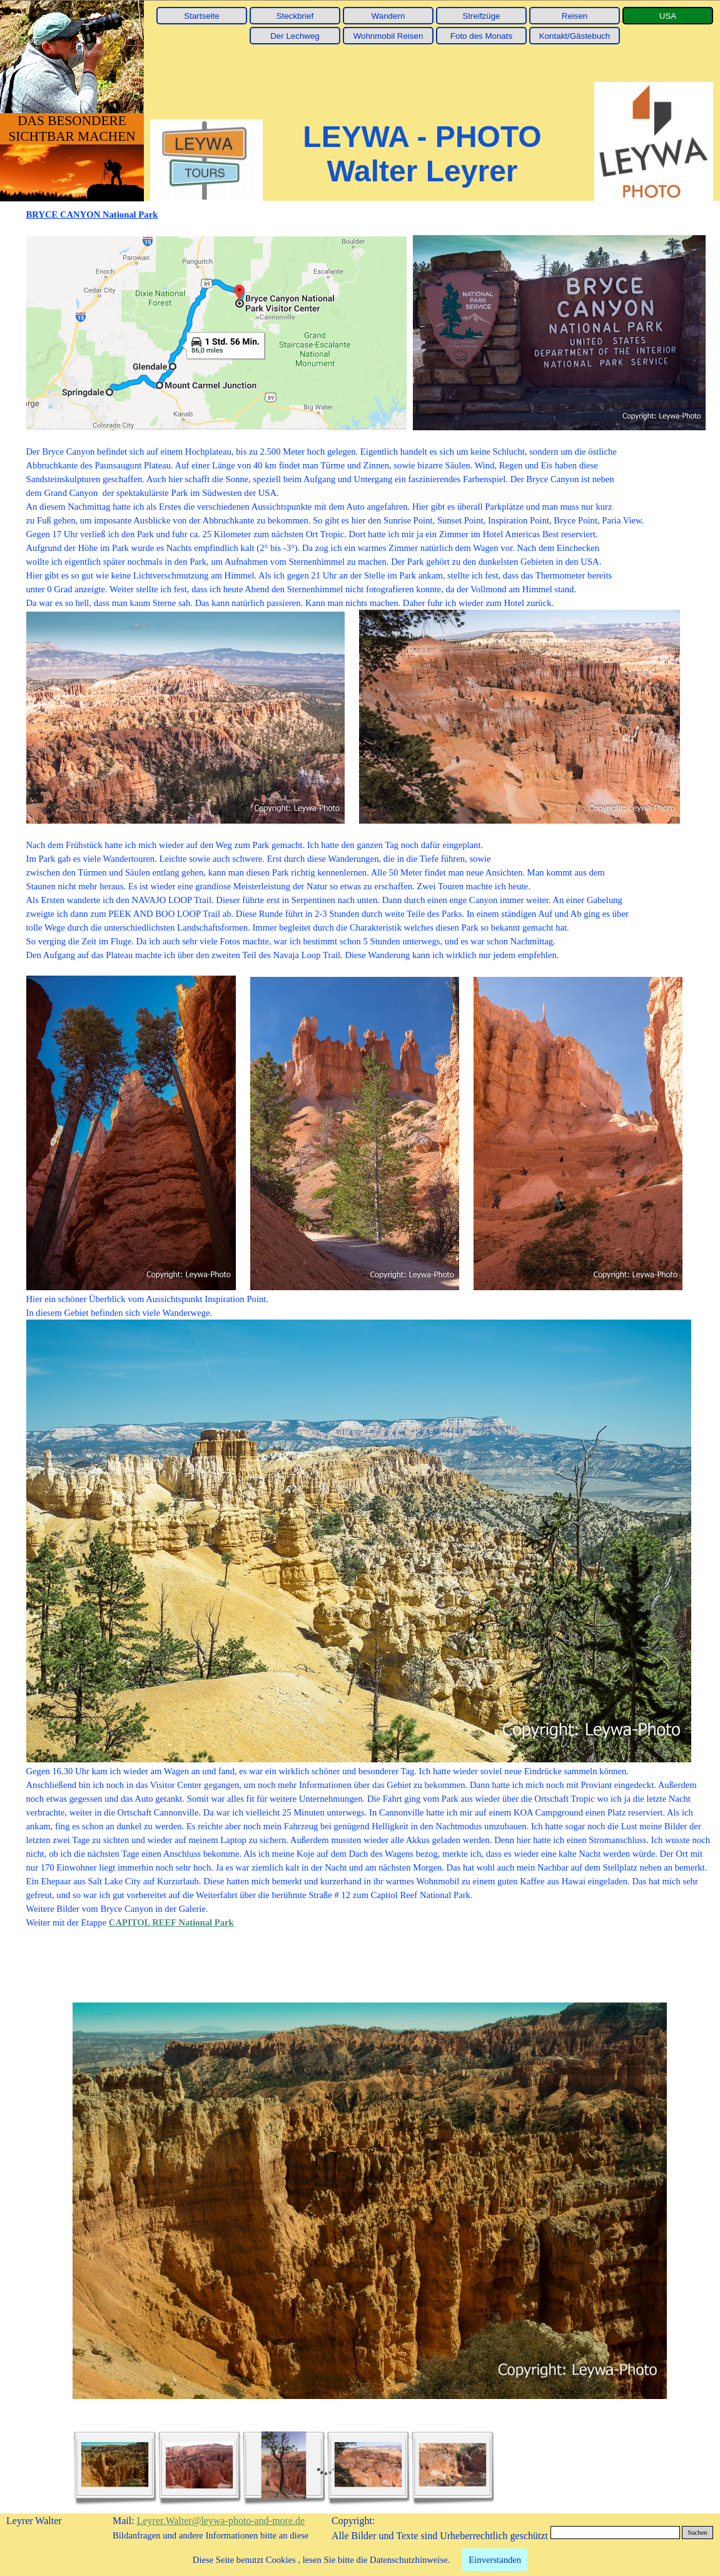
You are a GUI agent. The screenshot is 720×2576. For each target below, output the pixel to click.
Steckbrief (294, 16)
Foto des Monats (481, 36)
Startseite (201, 16)
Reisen (575, 16)
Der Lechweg (295, 36)
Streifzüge (481, 16)
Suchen (697, 2532)
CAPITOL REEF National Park (171, 1922)
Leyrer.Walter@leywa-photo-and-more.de (221, 2520)
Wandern (388, 16)
